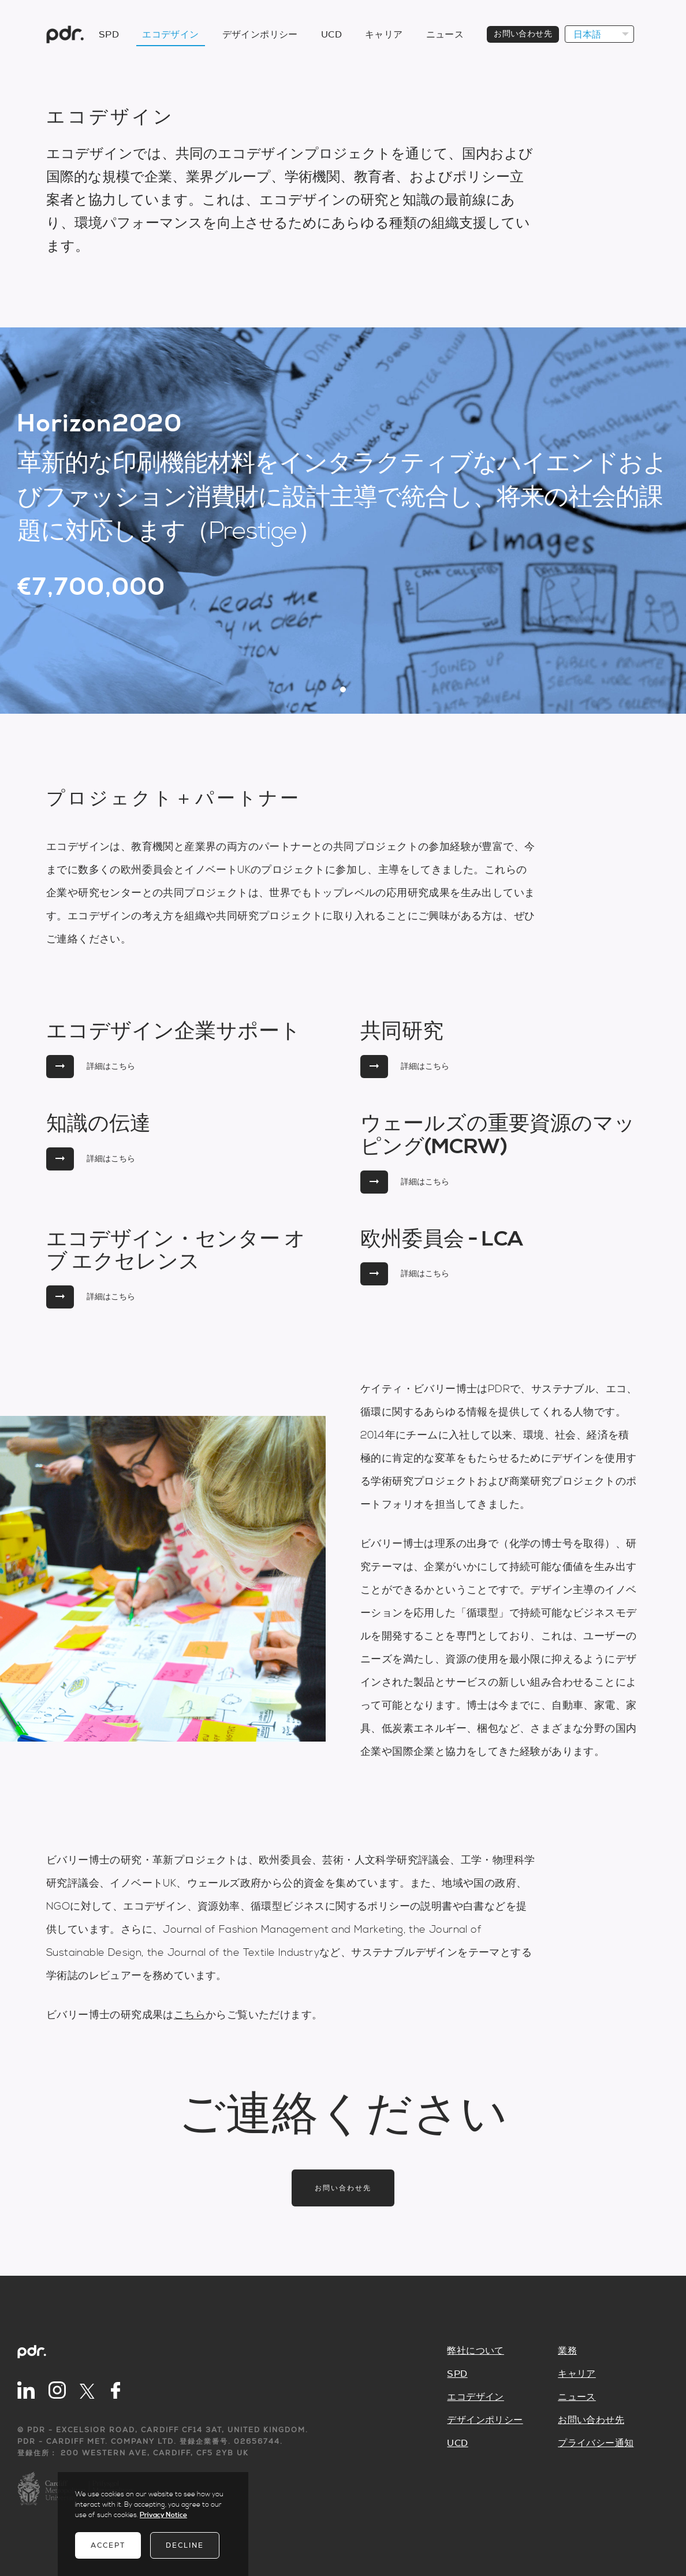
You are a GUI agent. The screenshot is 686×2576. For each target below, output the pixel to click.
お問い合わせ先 (523, 34)
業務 (567, 2350)
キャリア (384, 34)
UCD (331, 34)
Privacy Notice (163, 2515)
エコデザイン (170, 34)
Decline (185, 2545)
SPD (109, 34)
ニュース (445, 34)
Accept (108, 2545)
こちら (190, 2015)
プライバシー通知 (595, 2443)
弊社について (475, 2350)
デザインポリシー (260, 34)
